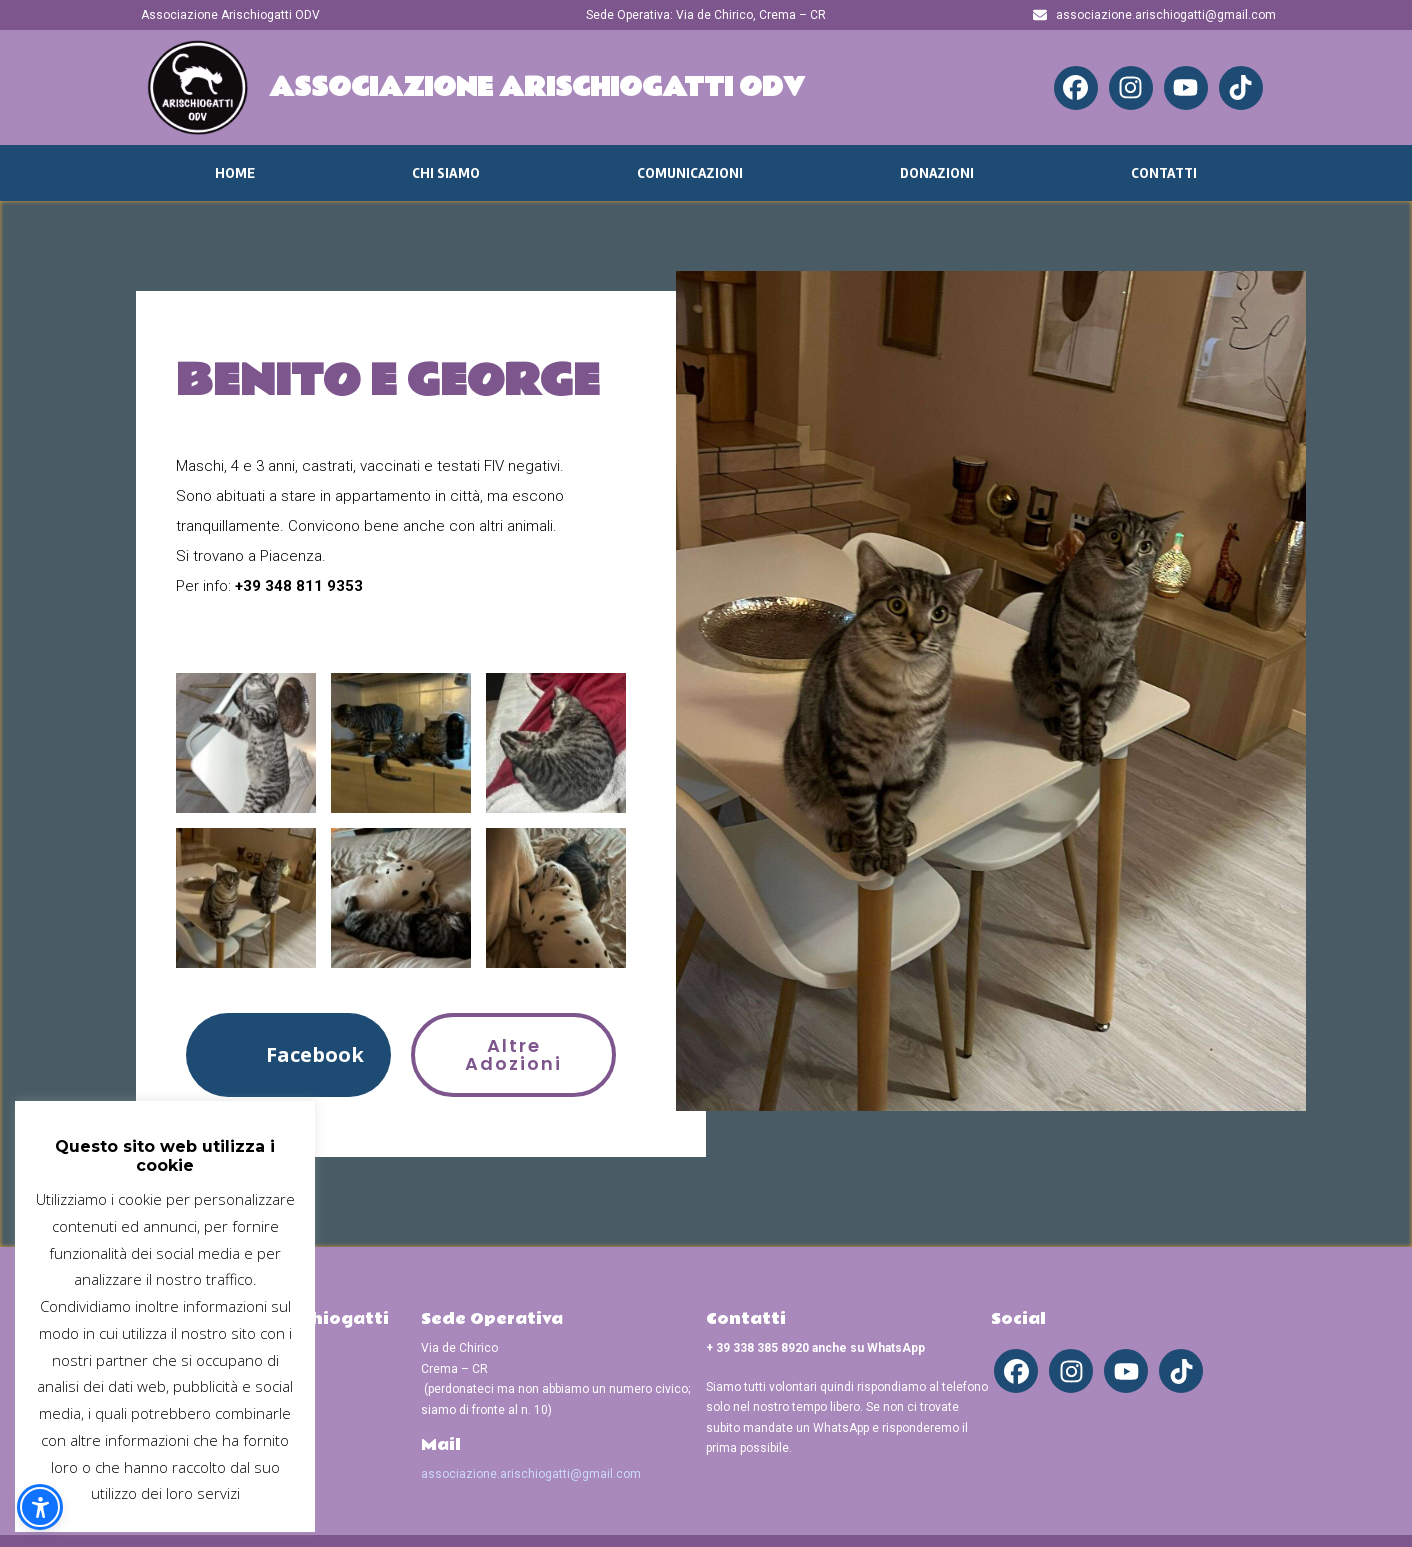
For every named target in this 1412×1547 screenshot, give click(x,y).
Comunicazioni (690, 173)
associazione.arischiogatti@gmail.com (531, 1474)
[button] (288, 1054)
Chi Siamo (446, 173)
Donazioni (937, 173)
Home (235, 173)
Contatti (1164, 173)
